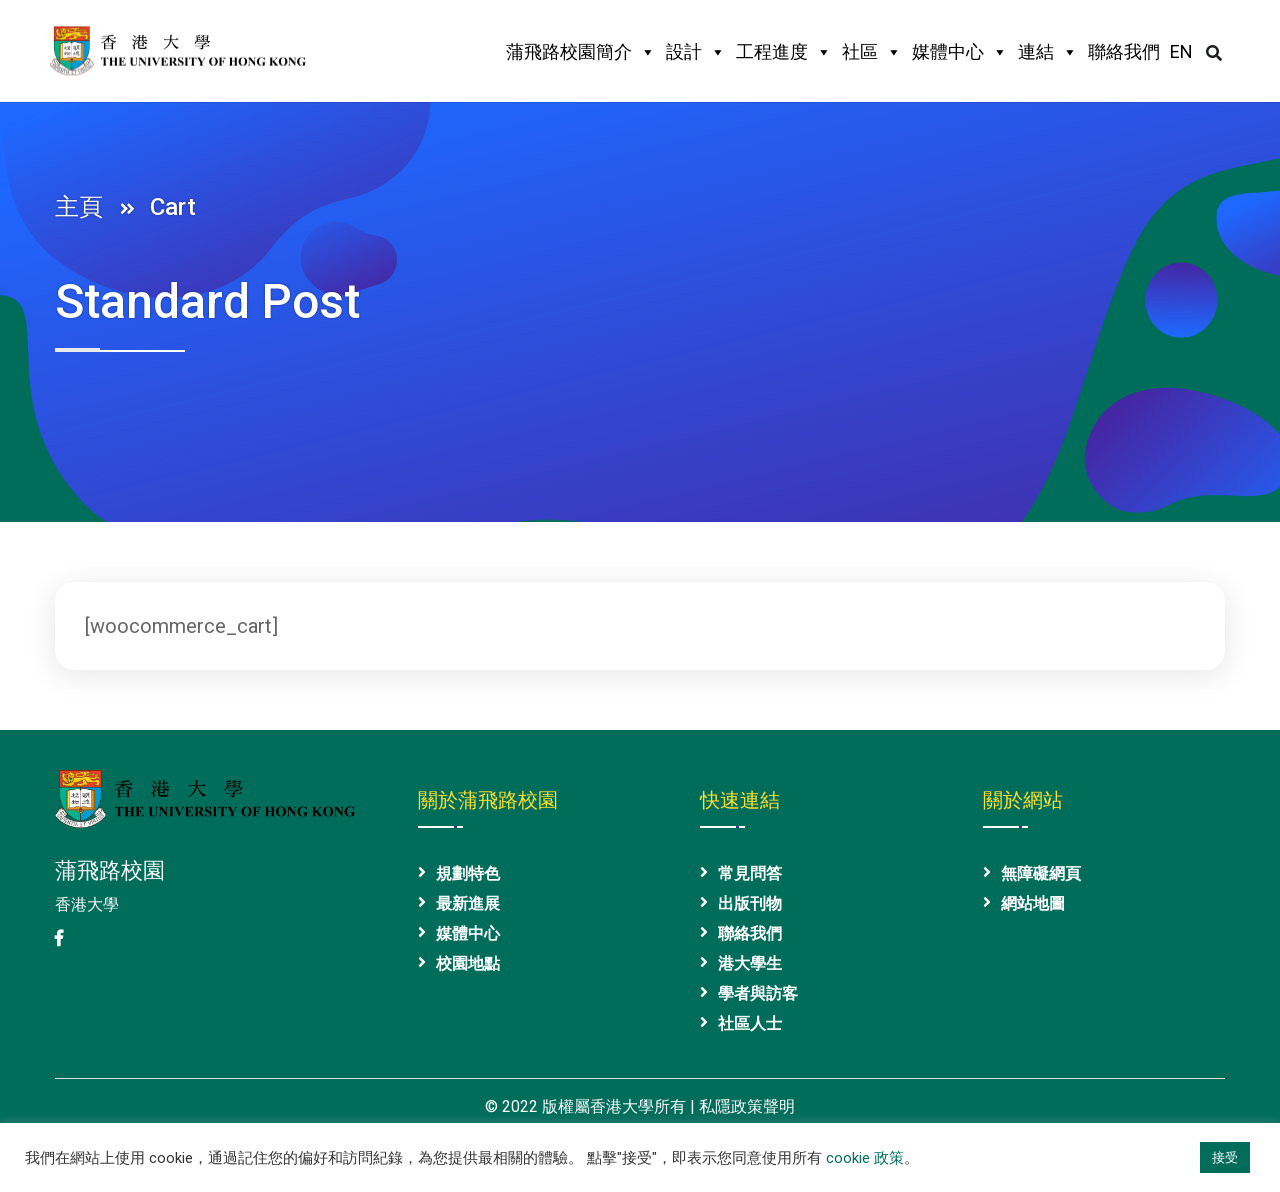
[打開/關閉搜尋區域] (1214, 53)
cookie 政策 (865, 1158)
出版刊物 (750, 903)
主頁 (85, 207)
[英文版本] (1181, 57)
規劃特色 (468, 873)
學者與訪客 (758, 993)
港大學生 (750, 963)
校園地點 (468, 963)
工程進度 (784, 51)
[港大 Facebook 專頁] (59, 938)
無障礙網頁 (1041, 873)
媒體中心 (960, 51)
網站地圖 (1033, 903)
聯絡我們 (1124, 51)
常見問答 (750, 873)
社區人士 (750, 1023)
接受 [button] (1225, 1157)
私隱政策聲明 (747, 1106)
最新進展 (468, 903)
